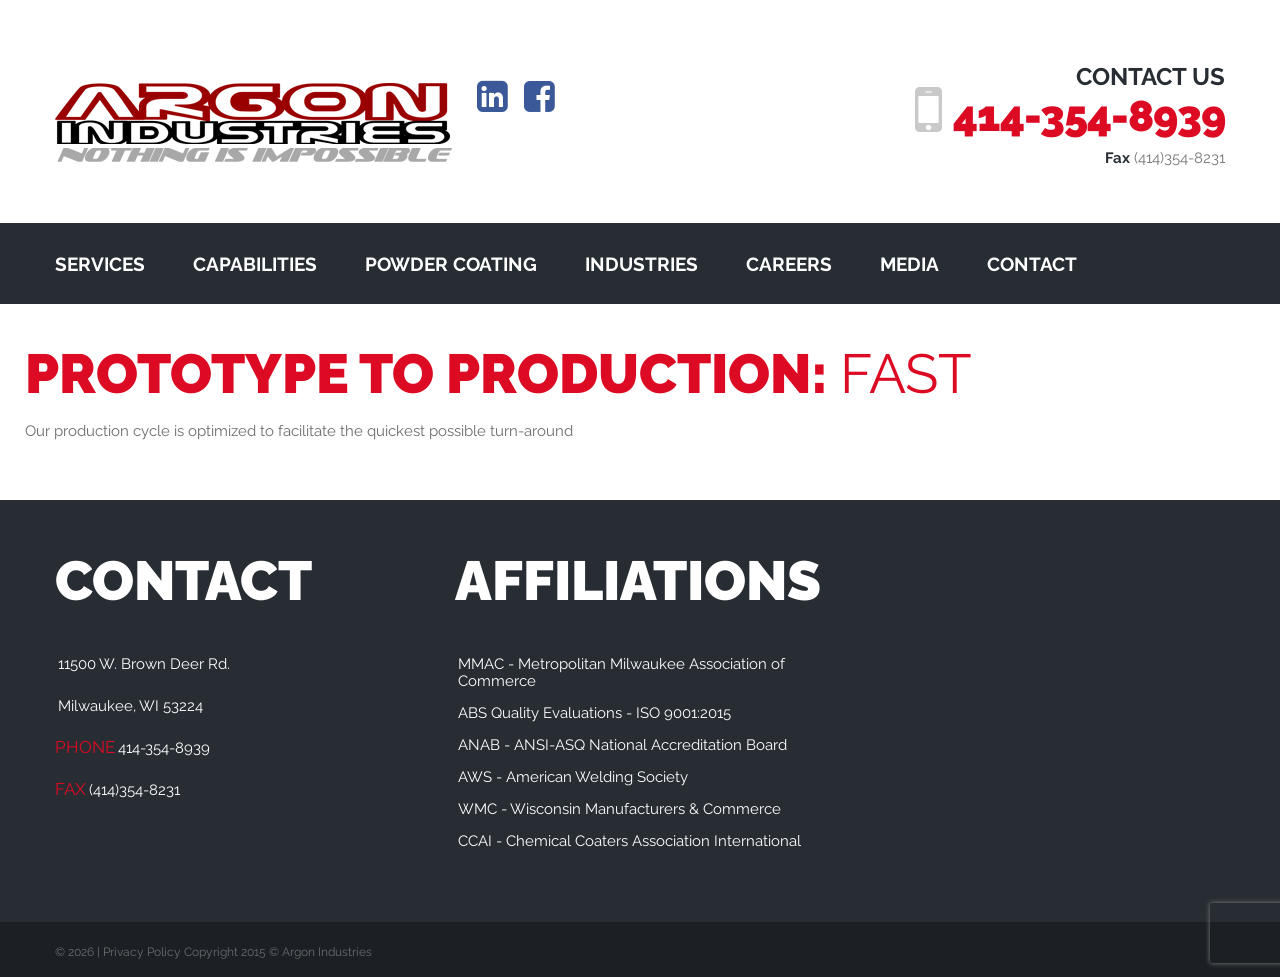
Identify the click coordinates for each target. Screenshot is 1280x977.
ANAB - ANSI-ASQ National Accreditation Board (622, 745)
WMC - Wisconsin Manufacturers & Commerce (619, 809)
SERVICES (100, 264)
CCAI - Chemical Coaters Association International (629, 841)
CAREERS (789, 264)
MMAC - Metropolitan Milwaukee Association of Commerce (621, 672)
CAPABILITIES (255, 264)
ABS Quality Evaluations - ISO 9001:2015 (594, 713)
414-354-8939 (1089, 116)
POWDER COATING (451, 264)
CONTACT (1032, 264)
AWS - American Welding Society (573, 777)
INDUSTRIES (641, 264)
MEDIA (909, 264)
